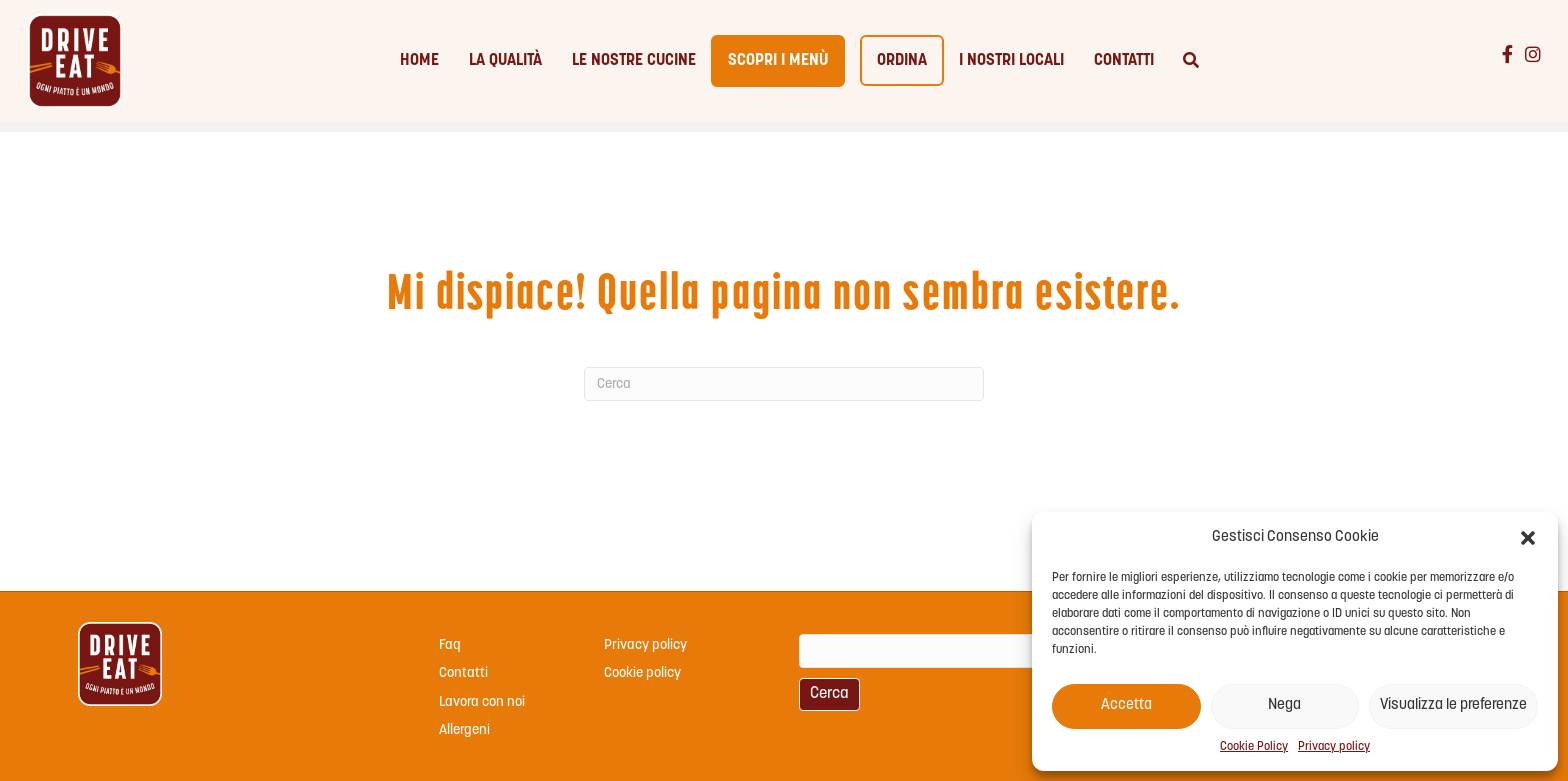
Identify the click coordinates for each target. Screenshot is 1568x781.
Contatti (1124, 67)
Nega (1284, 705)
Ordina (902, 67)
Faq (450, 645)
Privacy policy (1334, 747)
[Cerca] (1184, 67)
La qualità (505, 67)
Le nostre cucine (634, 67)
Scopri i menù (778, 67)
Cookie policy (642, 673)
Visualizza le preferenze (1453, 705)
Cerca (829, 694)
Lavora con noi (482, 702)
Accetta (1126, 705)
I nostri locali (1011, 67)
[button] (1528, 538)
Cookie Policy (1254, 747)
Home (419, 67)
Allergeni (464, 730)
